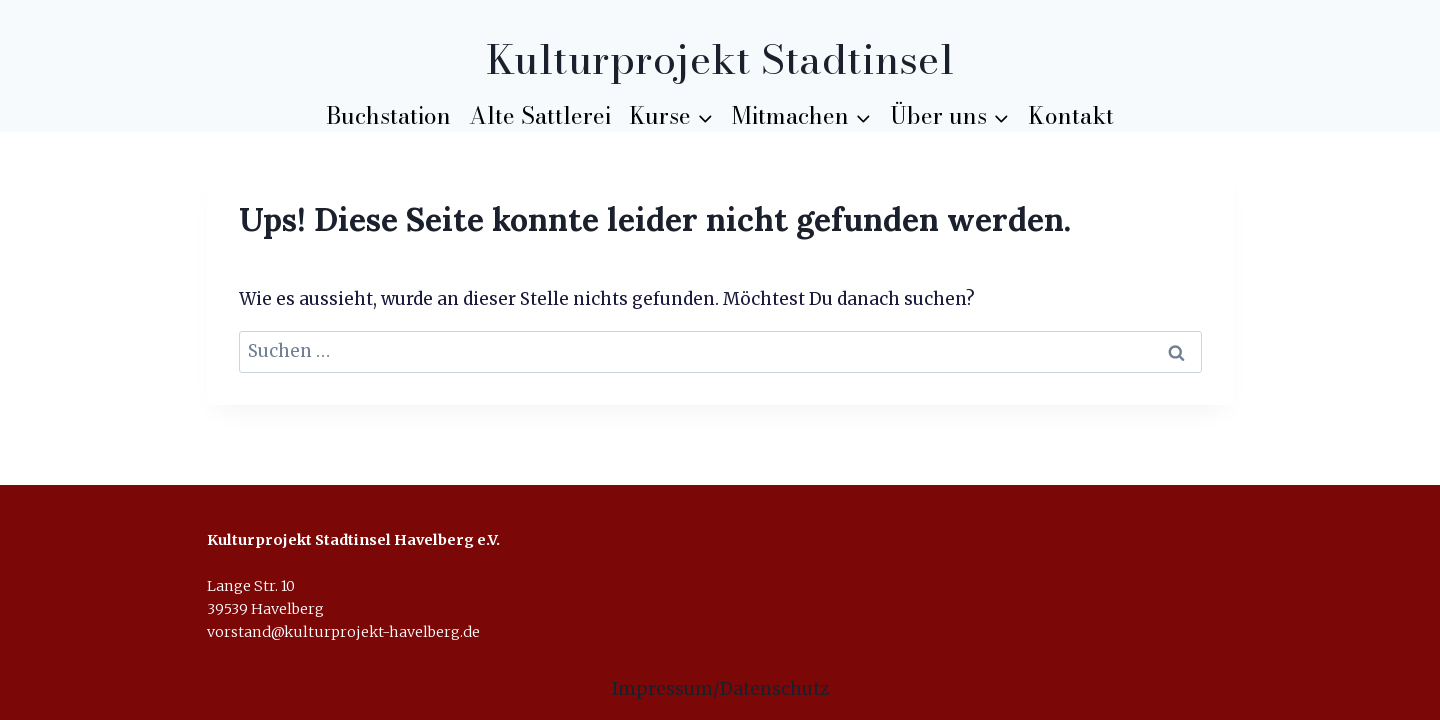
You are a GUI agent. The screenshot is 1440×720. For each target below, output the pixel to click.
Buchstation (388, 116)
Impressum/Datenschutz (720, 689)
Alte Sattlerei (540, 116)
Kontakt (1071, 116)
